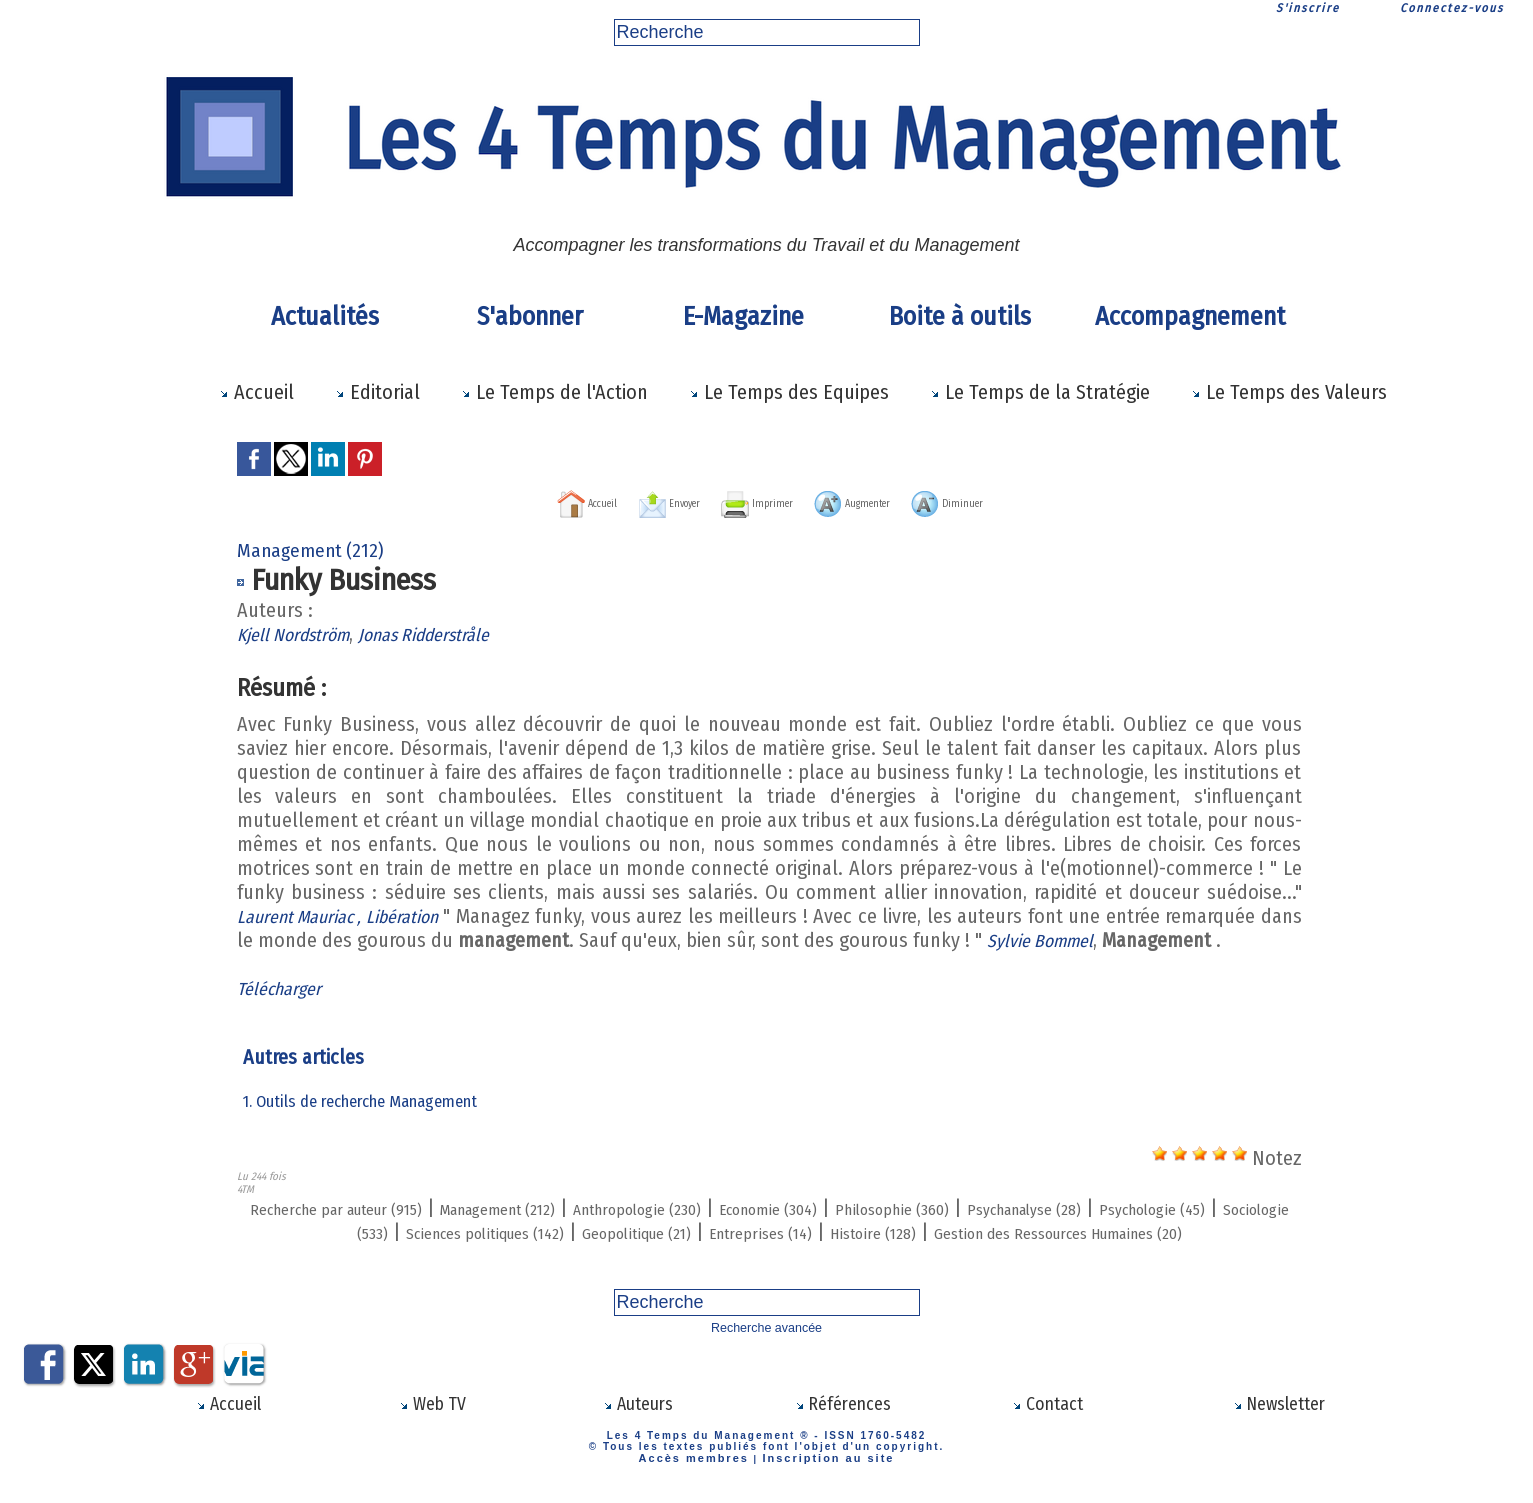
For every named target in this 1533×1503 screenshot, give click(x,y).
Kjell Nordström (301, 633)
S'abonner (530, 316)
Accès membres (702, 1475)
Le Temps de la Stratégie (1040, 392)
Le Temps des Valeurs (1289, 392)
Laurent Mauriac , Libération (355, 915)
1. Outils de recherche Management (369, 1100)
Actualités (325, 316)
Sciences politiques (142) (669, 1231)
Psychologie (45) (333, 1231)
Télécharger (285, 987)
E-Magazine (743, 316)
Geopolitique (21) (860, 1231)
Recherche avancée (766, 1349)
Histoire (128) (1150, 1231)
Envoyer (622, 501)
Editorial (377, 392)
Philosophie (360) (1056, 1207)
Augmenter (889, 501)
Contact (1048, 1424)
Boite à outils (960, 316)
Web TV (433, 1424)
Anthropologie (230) (737, 1207)
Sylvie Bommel (1093, 939)
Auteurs (637, 1424)
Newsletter (1278, 1424)
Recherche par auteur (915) (354, 1207)
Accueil (256, 392)
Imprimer (749, 501)
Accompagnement (1187, 316)
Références (842, 1424)
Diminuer (1028, 501)
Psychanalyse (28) (1222, 1207)
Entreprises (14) (1013, 1231)
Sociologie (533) (484, 1231)
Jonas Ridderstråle (451, 633)
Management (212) (561, 1207)
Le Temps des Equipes (789, 392)
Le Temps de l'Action (554, 392)
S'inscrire (1308, 8)
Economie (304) (902, 1207)
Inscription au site (820, 1475)
